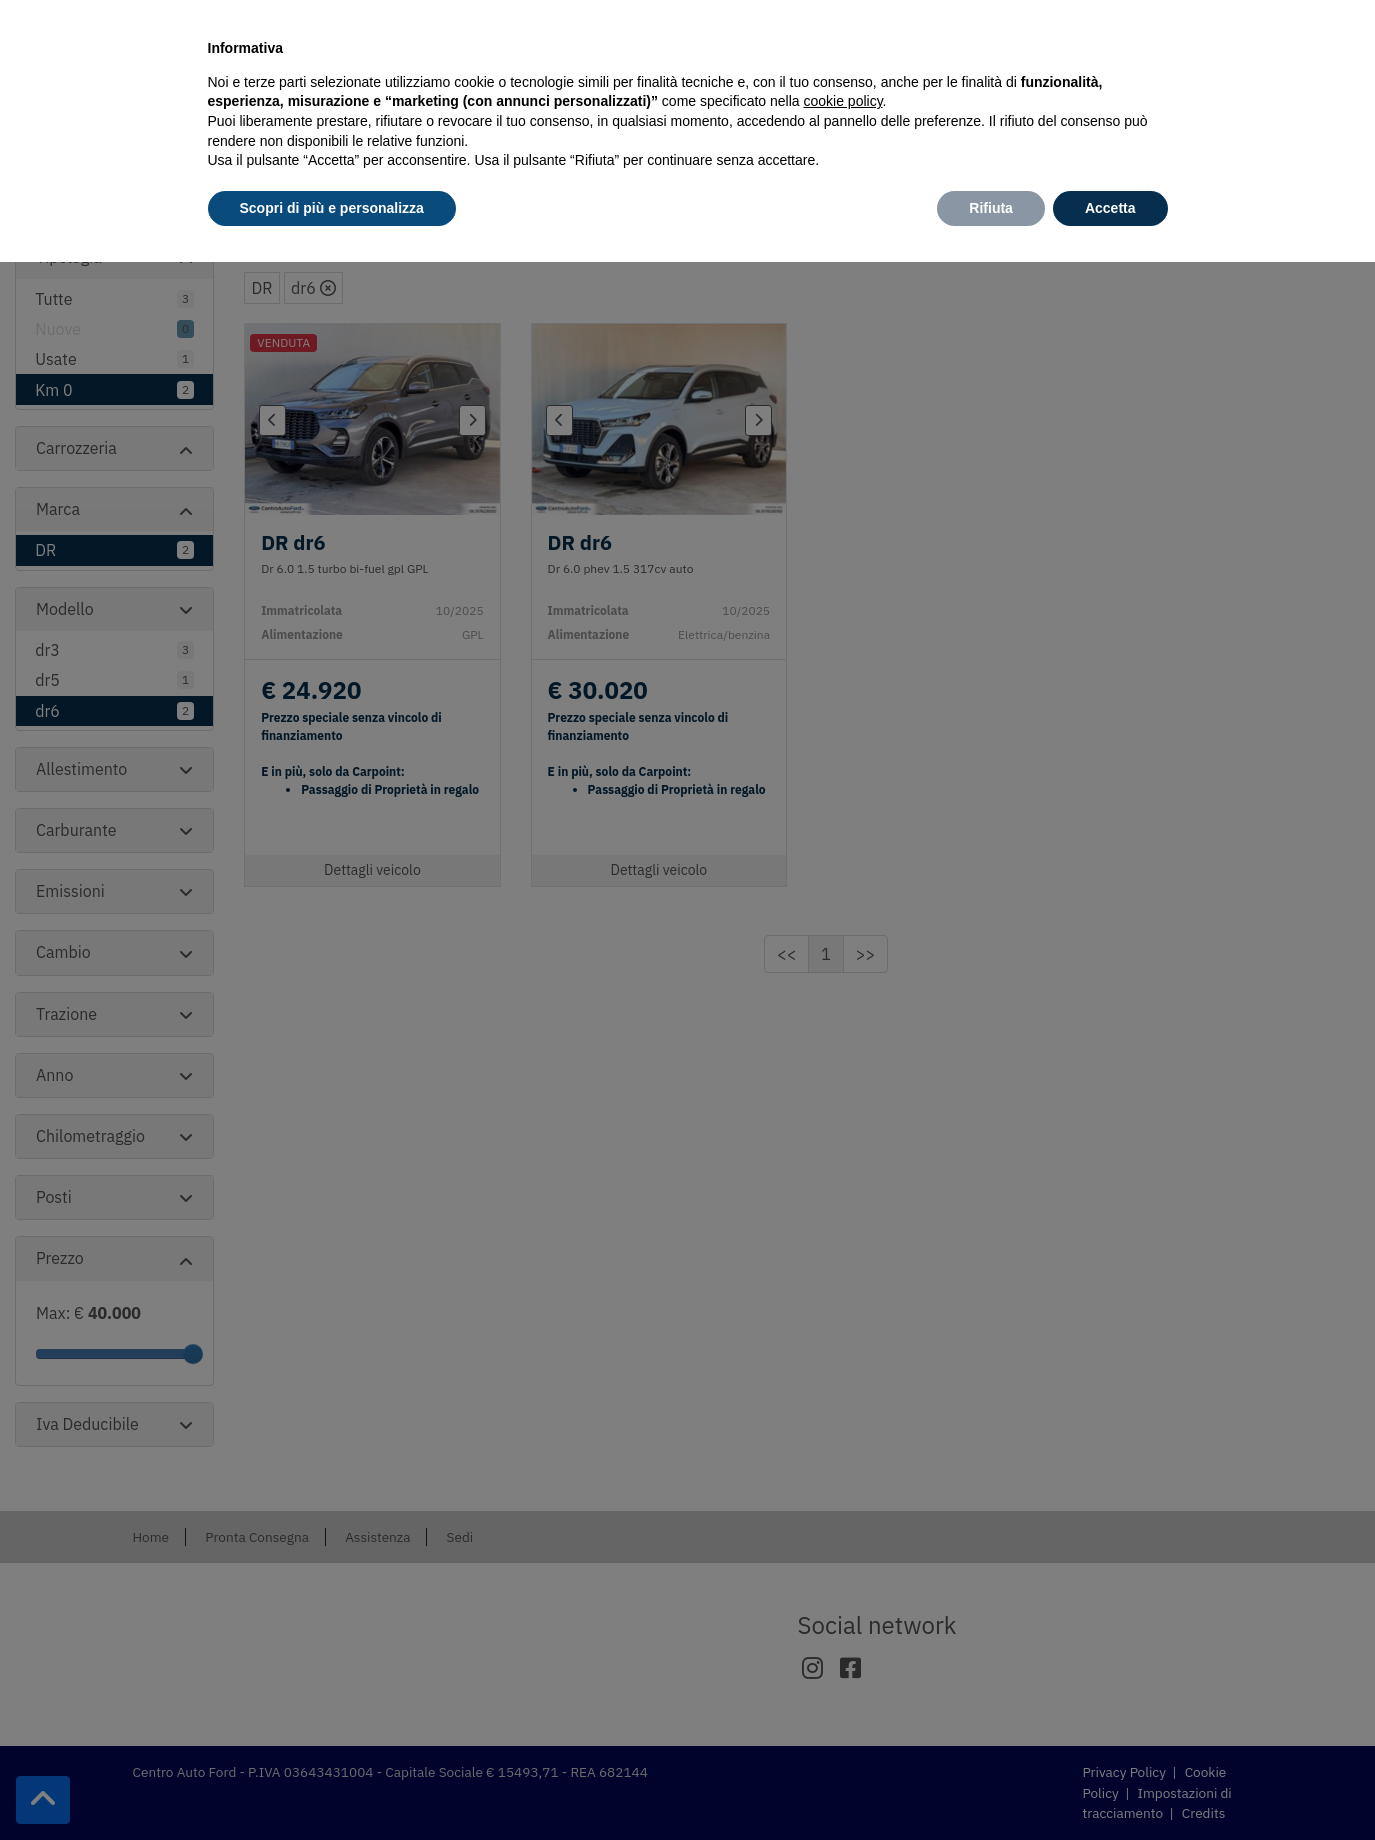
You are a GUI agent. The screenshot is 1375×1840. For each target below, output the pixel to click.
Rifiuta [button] (991, 208)
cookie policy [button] (842, 101)
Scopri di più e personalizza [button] (332, 208)
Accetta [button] (1110, 208)
